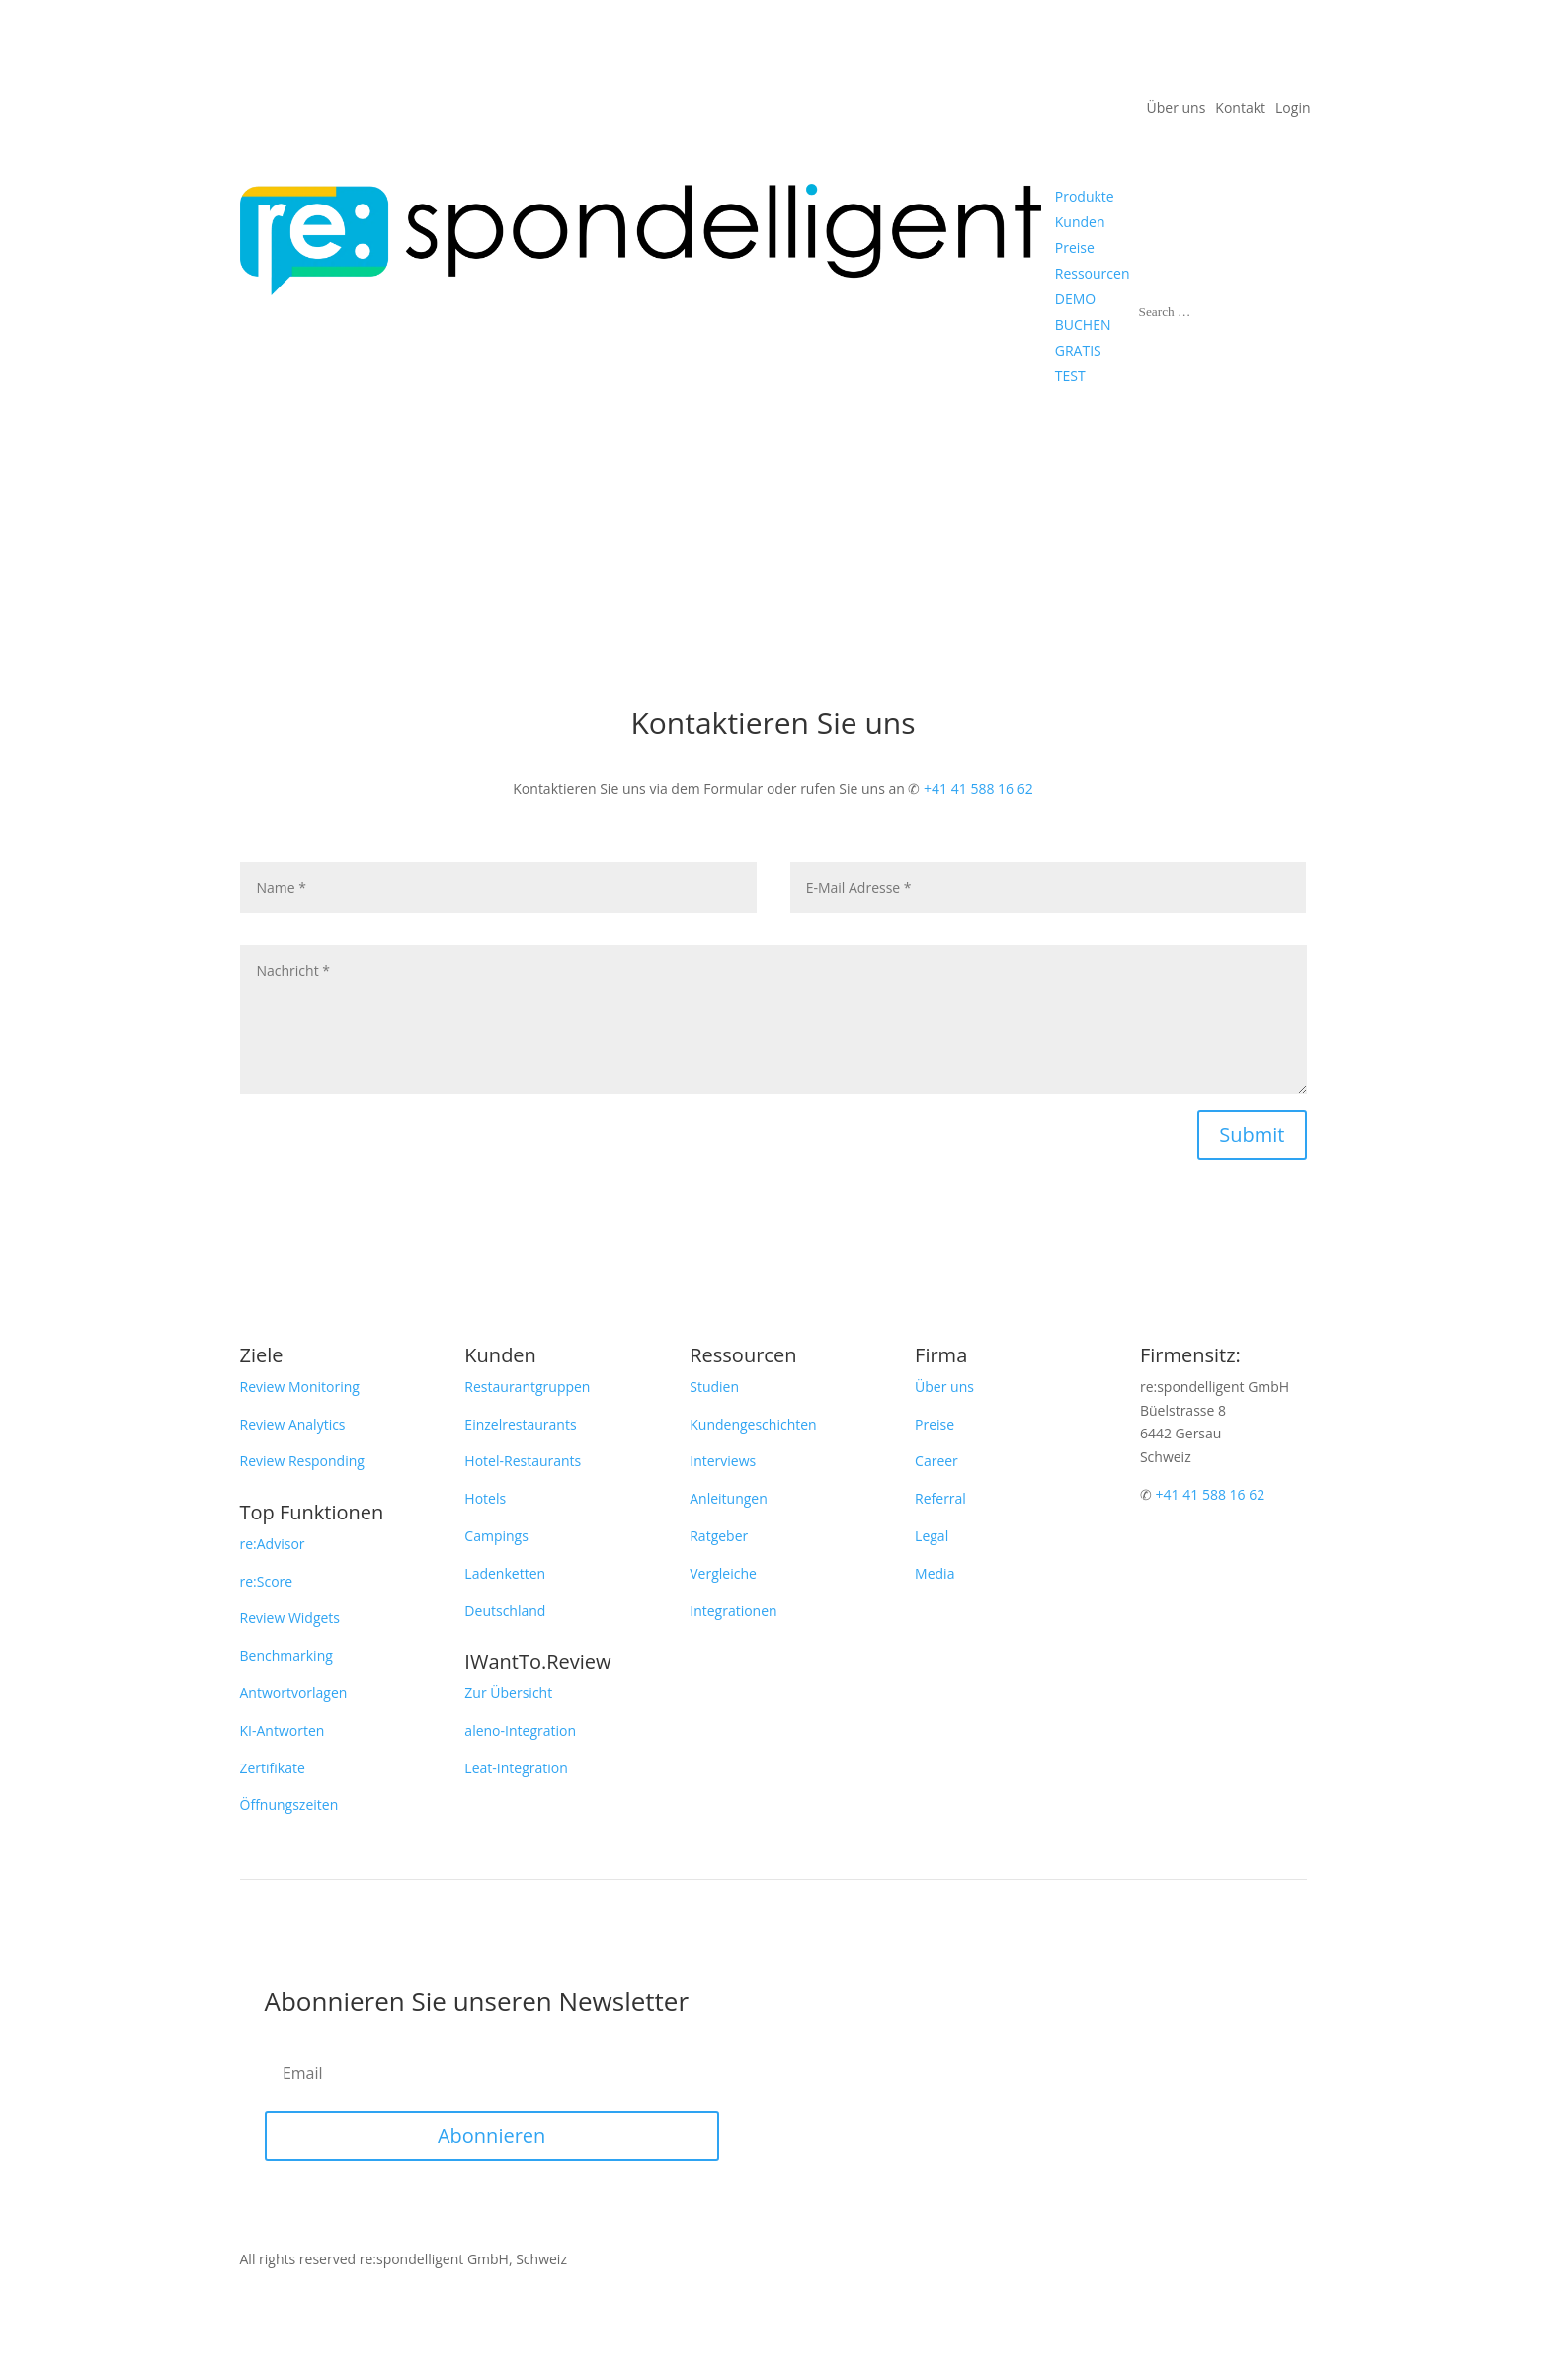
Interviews (723, 1460)
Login (1292, 109)
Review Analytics (293, 1424)
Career (936, 1460)
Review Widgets (290, 1617)
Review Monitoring (300, 1386)
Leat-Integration (515, 1768)
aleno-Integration (520, 1730)
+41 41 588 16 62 (978, 789)
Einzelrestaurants (520, 1424)
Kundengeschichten (753, 1424)
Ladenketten (504, 1573)
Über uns (1176, 109)
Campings (496, 1535)
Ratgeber (719, 1535)
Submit (1251, 1134)
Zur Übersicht (508, 1692)
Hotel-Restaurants (522, 1460)
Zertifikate (272, 1768)
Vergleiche (723, 1573)
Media (934, 1573)
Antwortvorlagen (294, 1692)
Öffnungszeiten (289, 1804)
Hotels (485, 1498)
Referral (940, 1498)
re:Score (266, 1581)
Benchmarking (286, 1655)
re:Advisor (272, 1543)
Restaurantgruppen (527, 1386)
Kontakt (1240, 109)
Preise (934, 1424)
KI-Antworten (282, 1730)
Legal (931, 1535)
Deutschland (504, 1610)
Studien (714, 1386)
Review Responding (302, 1460)
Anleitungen (729, 1498)
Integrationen (733, 1610)
